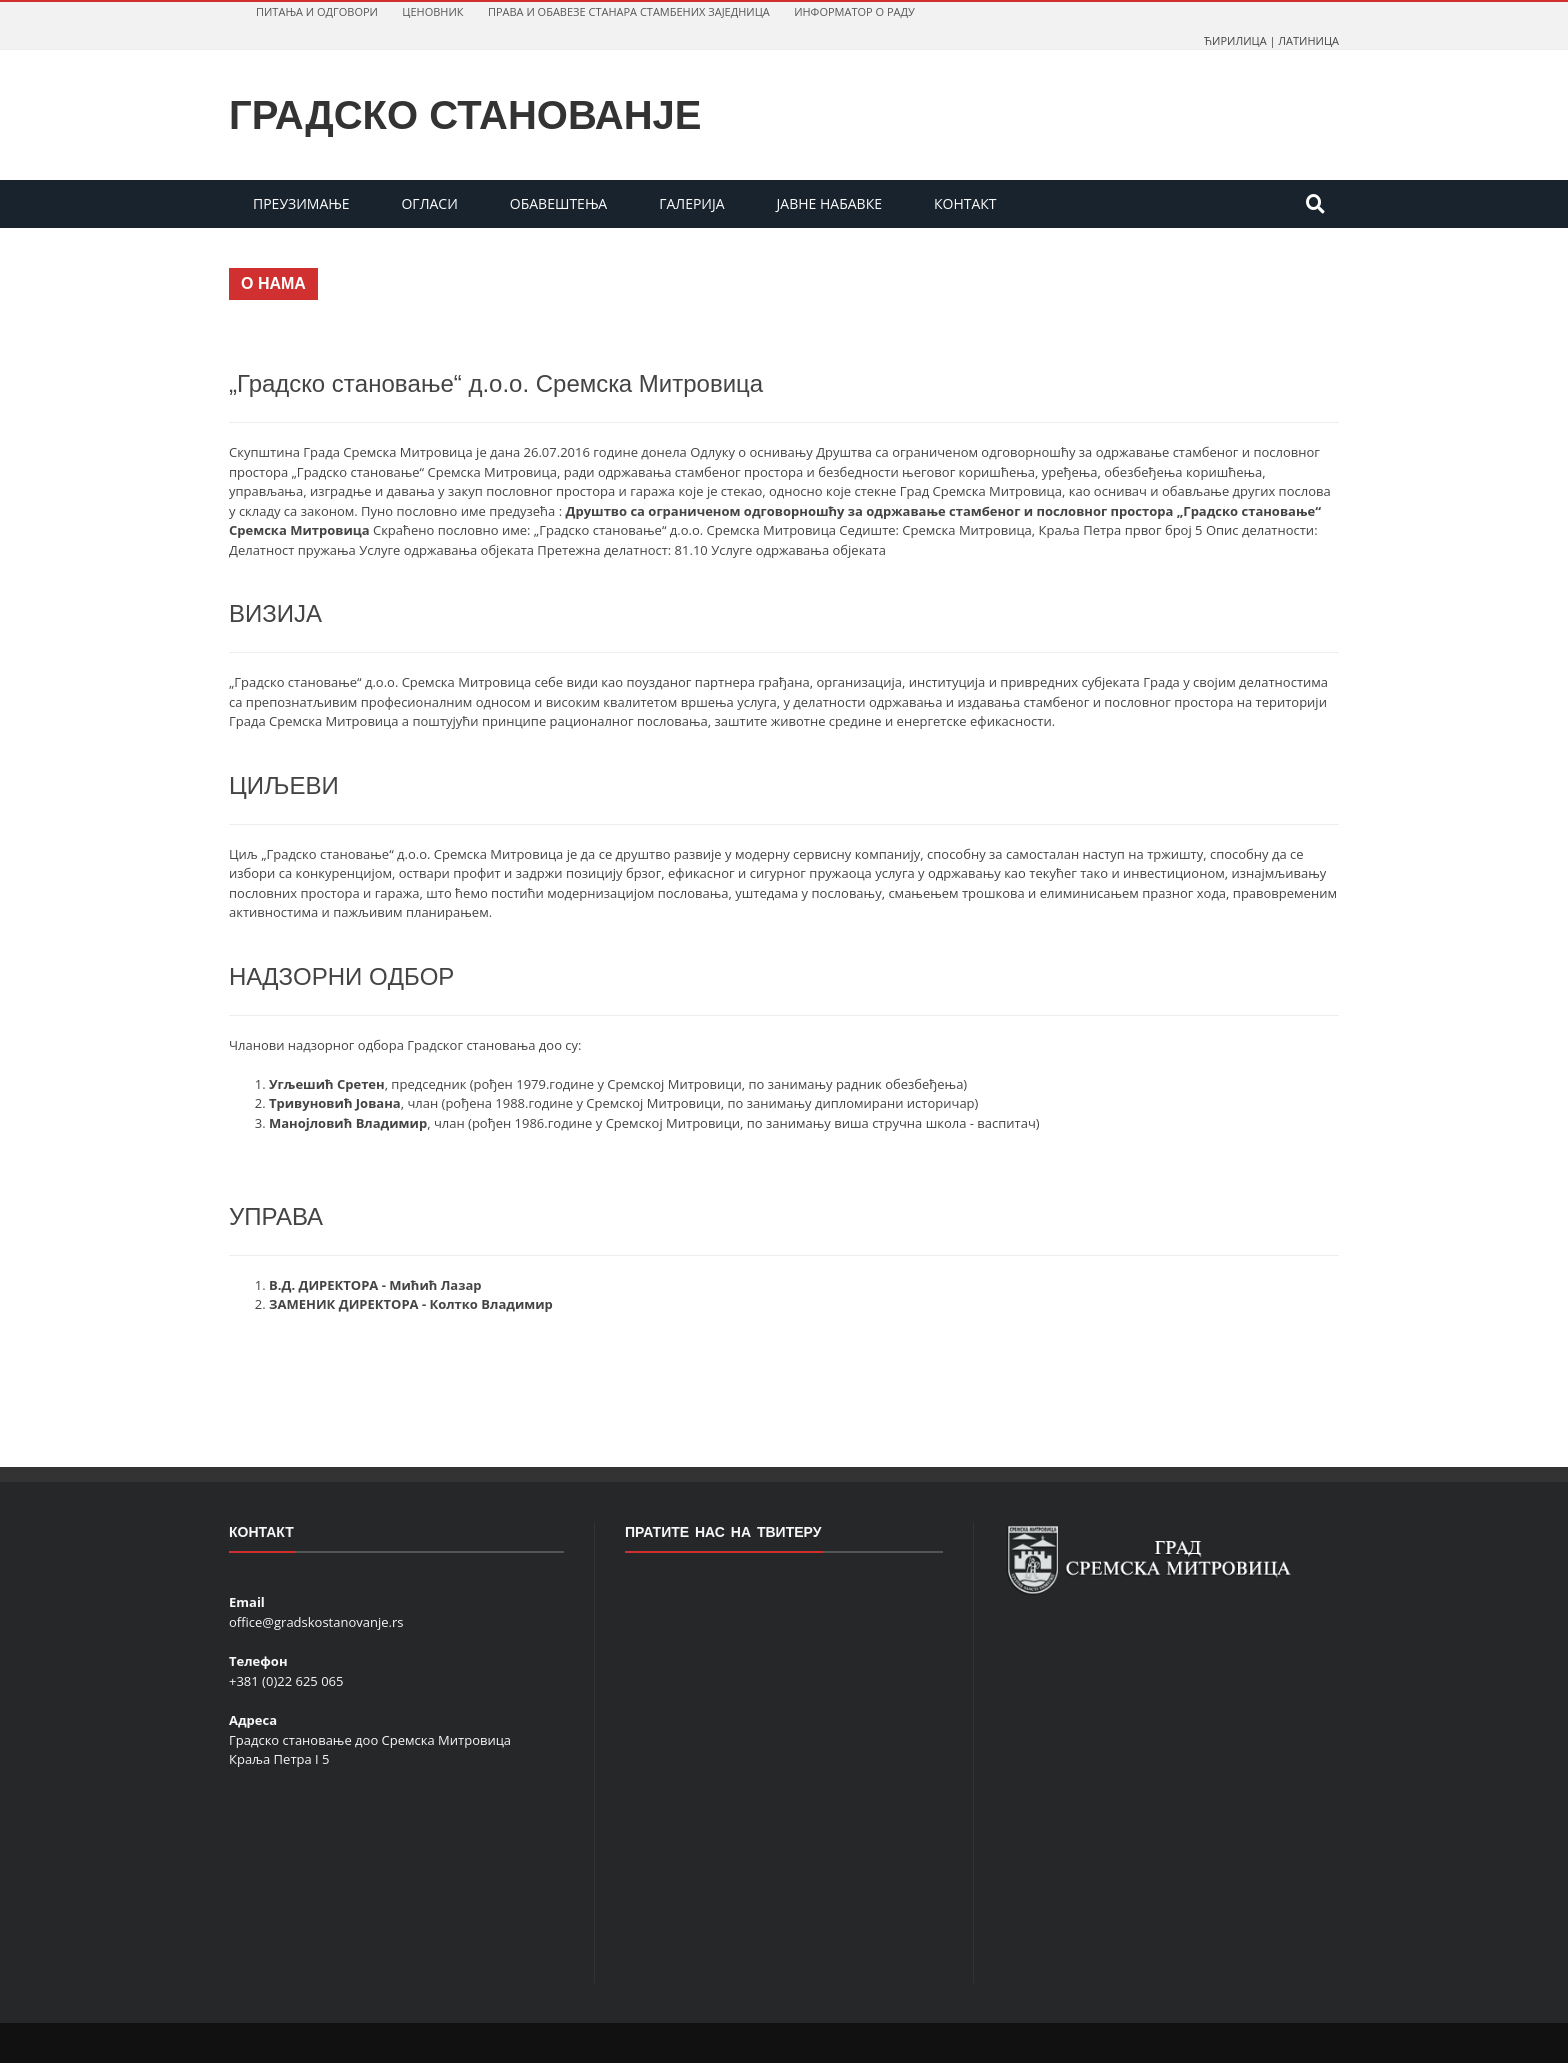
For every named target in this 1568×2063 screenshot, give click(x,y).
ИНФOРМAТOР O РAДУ (854, 11)
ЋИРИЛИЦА (1235, 40)
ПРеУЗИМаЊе (301, 203)
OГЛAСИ (429, 203)
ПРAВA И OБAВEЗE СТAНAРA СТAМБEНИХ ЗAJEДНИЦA (629, 11)
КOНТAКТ (965, 203)
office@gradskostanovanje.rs (316, 1622)
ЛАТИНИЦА (1308, 40)
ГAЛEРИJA (691, 203)
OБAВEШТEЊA (558, 203)
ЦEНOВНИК (432, 11)
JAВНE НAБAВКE (829, 203)
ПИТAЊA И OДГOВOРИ (317, 11)
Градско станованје (465, 115)
